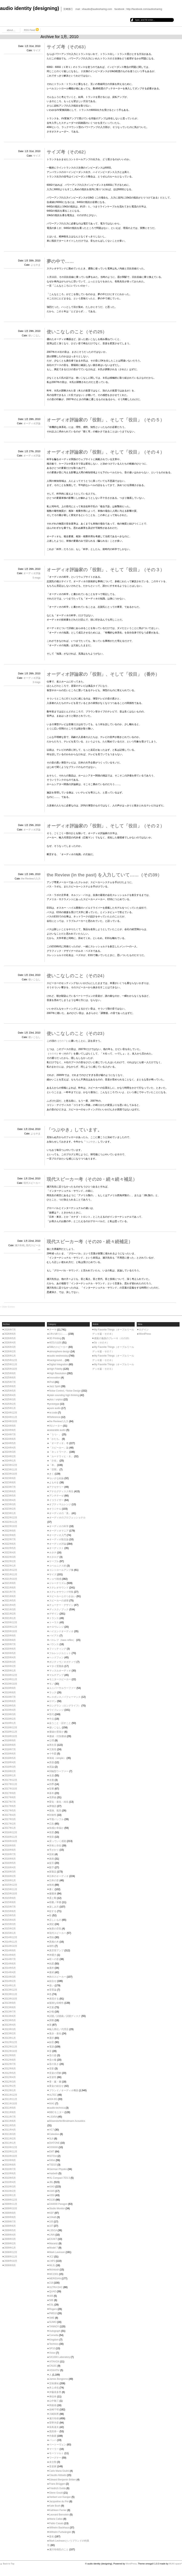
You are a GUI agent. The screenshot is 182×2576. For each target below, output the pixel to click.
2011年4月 (10, 2129)
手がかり (54, 1849)
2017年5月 (10, 1810)
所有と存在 (55, 1845)
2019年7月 (10, 1697)
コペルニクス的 (57, 1565)
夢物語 (52, 1806)
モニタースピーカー (60, 1679)
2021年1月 (10, 1618)
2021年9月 (10, 1583)
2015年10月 (10, 1893)
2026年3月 (10, 1347)
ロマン (52, 1701)
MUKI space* (175, 2563)
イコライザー (56, 1500)
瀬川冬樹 (19, 1245)
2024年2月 (10, 1456)
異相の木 (54, 1941)
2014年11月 (10, 1941)
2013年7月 (10, 2011)
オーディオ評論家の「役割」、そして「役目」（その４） (105, 452)
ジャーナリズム (57, 1583)
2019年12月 (10, 1675)
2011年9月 (10, 2107)
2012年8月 (10, 2059)
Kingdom (54, 2339)
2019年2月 (10, 1718)
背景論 (52, 1989)
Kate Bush (54, 2505)
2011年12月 (10, 2094)
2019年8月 (10, 1692)
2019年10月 (10, 1683)
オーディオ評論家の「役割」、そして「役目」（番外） (103, 674)
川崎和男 (54, 2414)
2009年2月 (10, 2243)
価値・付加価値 (57, 1736)
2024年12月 (10, 1412)
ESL (51, 2304)
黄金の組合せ (56, 2086)
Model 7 (53, 2247)
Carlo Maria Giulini (59, 2470)
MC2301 (53, 2274)
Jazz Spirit (54, 1386)
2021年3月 (10, 1609)
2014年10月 (10, 1946)
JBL (51, 2182)
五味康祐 (54, 2383)
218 (51, 2282)
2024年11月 (10, 1417)
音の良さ (54, 2064)
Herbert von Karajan (60, 2497)
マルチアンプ (56, 1675)
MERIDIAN (55, 2278)
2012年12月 (10, 2042)
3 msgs (36, 682)
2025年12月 (10, 1360)
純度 (51, 1963)
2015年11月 (10, 1889)
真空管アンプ (56, 1950)
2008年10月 (10, 2260)
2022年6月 (10, 1543)
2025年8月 (10, 1377)
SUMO (52, 2322)
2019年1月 (10, 1723)
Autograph (54, 2331)
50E (51, 2300)
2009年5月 (10, 2230)
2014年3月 (10, 1976)
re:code (53, 1412)
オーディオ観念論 (59, 1539)
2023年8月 (10, 1482)
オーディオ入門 (57, 1535)
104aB (52, 2217)
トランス (54, 1618)
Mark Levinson (57, 2252)
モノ (51, 1683)
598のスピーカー (58, 1347)
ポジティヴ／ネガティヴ (62, 1661)
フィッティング (57, 1648)
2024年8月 (10, 1430)
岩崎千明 (54, 2409)
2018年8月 (10, 1745)
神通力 (52, 1955)
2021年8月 (10, 1587)
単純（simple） (57, 1758)
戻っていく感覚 (57, 1841)
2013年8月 (10, 2007)
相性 (51, 1946)
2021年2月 (10, 1613)
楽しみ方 (54, 1906)
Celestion (54, 2134)
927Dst (53, 2156)
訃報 (51, 2011)
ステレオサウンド (59, 1587)
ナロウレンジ (56, 1626)
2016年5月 (10, 1863)
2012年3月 (10, 2081)
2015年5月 (10, 1915)
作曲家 (52, 2435)
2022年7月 (10, 1539)
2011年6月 (10, 2121)
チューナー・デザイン (61, 1605)
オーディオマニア (59, 1530)
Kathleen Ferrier (58, 2510)
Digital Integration (58, 1364)
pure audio (55, 1408)
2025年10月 (10, 1368)
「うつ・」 (55, 1434)
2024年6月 (10, 1439)
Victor (52, 2352)
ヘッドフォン (56, 1657)
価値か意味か (56, 1731)
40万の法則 (55, 1342)
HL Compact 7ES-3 (59, 2177)
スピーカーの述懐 (59, 1600)
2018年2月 (10, 1771)
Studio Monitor (57, 2208)
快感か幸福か (56, 1828)
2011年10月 (10, 2103)
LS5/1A (53, 2230)
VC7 (51, 2129)
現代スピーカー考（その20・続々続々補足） (92, 1179)
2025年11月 (10, 1364)
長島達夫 (54, 2427)
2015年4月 (10, 1919)
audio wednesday (58, 1355)
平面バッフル (56, 1819)
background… (56, 1360)
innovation (54, 1377)
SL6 (51, 2138)
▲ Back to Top (7, 2563)
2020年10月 (10, 1631)
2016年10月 (10, 1841)
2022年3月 (10, 1557)
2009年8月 (10, 2217)
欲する (52, 1911)
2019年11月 (10, 1679)
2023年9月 (10, 1478)
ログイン (144, 1329)
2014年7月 (10, 1959)
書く (51, 1889)
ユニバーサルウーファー (62, 1688)
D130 (52, 2199)
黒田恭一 (54, 2431)
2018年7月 (10, 1749)
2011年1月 (10, 2142)
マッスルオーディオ (60, 1670)
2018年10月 (10, 1736)
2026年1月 (10, 1355)
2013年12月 (10, 1989)
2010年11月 (10, 2151)
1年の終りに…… (58, 1333)
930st (52, 2160)
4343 (52, 2186)
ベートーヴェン (57, 2444)
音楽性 (52, 2077)
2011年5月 (10, 2125)
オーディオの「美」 (60, 1513)
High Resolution (57, 1373)
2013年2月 (10, 2033)
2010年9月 (10, 2160)
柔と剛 (52, 1898)
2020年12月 (10, 1622)
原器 (51, 1762)
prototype (54, 1404)
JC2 (51, 2256)
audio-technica (57, 2107)
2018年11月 (10, 1731)
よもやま (35, 264)
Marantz (53, 2243)
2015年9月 (10, 1898)
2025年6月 (10, 1386)
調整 (51, 2020)
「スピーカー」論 (59, 1447)
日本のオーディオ (59, 1876)
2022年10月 (10, 1526)
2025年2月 (10, 1404)
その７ (62, 1040)
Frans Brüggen (57, 2483)
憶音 (51, 1836)
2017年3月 (10, 1819)
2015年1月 (10, 1933)
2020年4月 (10, 1657)
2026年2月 (10, 1351)
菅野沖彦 (54, 2422)
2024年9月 (10, 1425)
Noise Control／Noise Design (65, 1390)
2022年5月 (10, 1548)
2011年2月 (10, 2138)
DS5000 (53, 2147)
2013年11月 (10, 1994)
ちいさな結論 (56, 1478)
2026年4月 (10, 1342)
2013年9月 (10, 2003)
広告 (51, 1823)
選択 (51, 2038)
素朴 (51, 1967)
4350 (52, 2195)
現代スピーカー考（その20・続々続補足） (90, 1241)
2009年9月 (10, 2213)
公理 (51, 1740)
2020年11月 (10, 1626)
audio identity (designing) (29, 8)
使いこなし (34, 335)
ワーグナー (55, 2457)
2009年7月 (10, 2221)
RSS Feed (31, 30)
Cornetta (53, 2335)
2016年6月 (10, 1858)
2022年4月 (10, 1552)
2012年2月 (10, 2086)
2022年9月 (10, 1530)
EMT (51, 2151)
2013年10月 (10, 1998)
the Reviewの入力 (30, 878)
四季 (51, 1784)
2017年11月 (10, 1784)
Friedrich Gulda (57, 2488)
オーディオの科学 (59, 1526)
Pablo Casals (56, 2523)
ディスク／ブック (59, 1609)
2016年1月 (10, 1880)
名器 (51, 1775)
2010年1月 (10, 2195)
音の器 (52, 2055)
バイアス (54, 1635)
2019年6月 (10, 1701)
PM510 (53, 2313)
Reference (54, 1417)
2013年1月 (10, 2038)
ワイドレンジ (56, 1709)
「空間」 (54, 1469)
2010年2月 (10, 2191)
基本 (51, 1793)
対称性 (52, 1815)
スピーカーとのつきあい (62, 1596)
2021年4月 (10, 1605)
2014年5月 (10, 1967)
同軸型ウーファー (59, 1771)
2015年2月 (10, 1928)
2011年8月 (10, 2112)
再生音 (52, 1745)
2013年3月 (10, 2029)
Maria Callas (56, 2518)
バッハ (52, 2440)
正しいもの (55, 1919)
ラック (52, 1692)
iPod (51, 1382)
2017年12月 (10, 1780)
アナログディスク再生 (61, 1491)
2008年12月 (10, 2252)
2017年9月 (10, 1793)
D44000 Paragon (58, 2204)
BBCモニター (56, 2112)
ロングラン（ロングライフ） (65, 1705)
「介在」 (54, 1460)
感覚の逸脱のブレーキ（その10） (112, 1338)
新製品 (52, 1871)
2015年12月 (10, 1884)
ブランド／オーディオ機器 (63, 2090)
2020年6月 (10, 1648)
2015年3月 (10, 1924)
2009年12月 (10, 2199)
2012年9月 (10, 2055)
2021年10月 (10, 1578)
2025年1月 (10, 1408)
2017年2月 (10, 1823)
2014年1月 (10, 1985)
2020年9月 (10, 1635)
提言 (51, 1863)
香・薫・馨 (55, 2081)
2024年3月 (10, 1452)
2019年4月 (10, 1709)
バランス (54, 1644)
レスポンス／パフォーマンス (65, 1697)
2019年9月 (10, 1688)
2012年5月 (10, 2073)
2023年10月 (10, 1473)
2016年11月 (10, 1836)
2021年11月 (10, 1574)
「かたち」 (55, 1439)
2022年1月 (10, 1565)
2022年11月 (10, 1522)
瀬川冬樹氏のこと (59, 2549)
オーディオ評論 (31, 423)
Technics (54, 2344)
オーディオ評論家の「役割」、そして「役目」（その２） (105, 825)
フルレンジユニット (60, 1653)
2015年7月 (10, 1906)
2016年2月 (10, 1876)
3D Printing (55, 1338)
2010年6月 (10, 2173)
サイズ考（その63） (67, 46)
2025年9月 (10, 1373)
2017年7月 (10, 1801)
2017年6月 (10, 1806)
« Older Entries (7, 1307)
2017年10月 (10, 1788)
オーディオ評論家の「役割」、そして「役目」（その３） (105, 569)
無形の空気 (55, 1928)
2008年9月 (10, 2265)
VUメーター (55, 1425)
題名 (51, 2536)
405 (51, 2296)
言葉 (51, 2007)
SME (51, 2317)
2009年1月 (10, 2247)
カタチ (52, 1552)
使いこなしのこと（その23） (77, 1033)
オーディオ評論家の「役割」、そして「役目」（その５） (105, 419)
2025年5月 (10, 1390)
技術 (51, 1854)
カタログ (54, 1557)
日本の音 (54, 1880)
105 (51, 2221)
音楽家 (52, 2466)
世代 (51, 1714)
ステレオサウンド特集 (61, 1591)
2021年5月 (10, 1600)
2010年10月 (10, 2156)
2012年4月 (10, 2077)
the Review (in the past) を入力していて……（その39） (104, 874)
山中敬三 (54, 2400)
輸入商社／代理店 (59, 2029)
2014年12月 (10, 1937)
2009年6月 (10, 2225)
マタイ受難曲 (56, 1666)
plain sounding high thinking (64, 1395)
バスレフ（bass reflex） (62, 1640)
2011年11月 (10, 2099)
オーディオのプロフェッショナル (67, 1517)
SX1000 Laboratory (59, 2357)
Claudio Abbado (57, 2475)
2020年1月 (10, 1670)
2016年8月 (10, 1849)
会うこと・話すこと (60, 1723)
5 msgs (36, 577)
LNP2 (52, 2260)
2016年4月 (10, 1867)
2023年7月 (10, 1487)
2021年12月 (10, 1570)
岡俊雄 (52, 2405)
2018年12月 (10, 1727)
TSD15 (53, 2164)
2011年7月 (10, 2116)
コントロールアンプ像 (61, 1570)
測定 (51, 1924)
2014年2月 (10, 1981)
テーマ (52, 1329)
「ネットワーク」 (59, 1452)
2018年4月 (10, 1762)
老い (51, 1985)
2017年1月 (10, 1828)
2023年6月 (10, 1491)
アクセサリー (56, 1487)
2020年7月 (10, 1644)
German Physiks (58, 2169)
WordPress (145, 1333)
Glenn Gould (56, 2492)
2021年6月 (10, 1596)
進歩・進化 (55, 2033)
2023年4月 (10, 1500)
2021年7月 (10, 1591)
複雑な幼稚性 (56, 2003)
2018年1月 (10, 1775)
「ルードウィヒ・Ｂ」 (61, 1456)
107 (51, 2225)
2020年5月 (10, 1653)
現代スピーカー (31, 1183)
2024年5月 (10, 1443)
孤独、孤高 (55, 1810)
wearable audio (57, 1430)
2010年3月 (10, 2186)
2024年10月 (10, 1421)
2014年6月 (10, 1963)
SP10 (52, 2348)
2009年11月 (10, 2204)
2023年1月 (10, 1513)
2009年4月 (10, 2234)
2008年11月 (10, 2256)
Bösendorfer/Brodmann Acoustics (67, 2121)
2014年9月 (10, 1950)
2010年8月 (10, 2164)
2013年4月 (10, 2024)
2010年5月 (10, 2177)
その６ (52, 1053)
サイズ (36, 50)
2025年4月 (10, 1395)
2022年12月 (10, 1517)
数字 (51, 1867)
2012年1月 (10, 2090)
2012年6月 (10, 2068)
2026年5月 (10, 1338)
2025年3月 (10, 1399)
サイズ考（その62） (67, 152)
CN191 (53, 2365)
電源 (51, 2046)
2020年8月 (10, 1640)
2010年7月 (10, 2169)
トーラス (54, 1622)
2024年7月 (10, 1434)
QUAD (52, 2291)
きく (51, 1473)
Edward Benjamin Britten (62, 2479)
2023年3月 (10, 1504)
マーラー (54, 2449)
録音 (51, 2042)
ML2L (52, 2265)
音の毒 (52, 2059)
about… (11, 30)
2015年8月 (10, 1902)
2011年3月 (10, 2134)
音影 (51, 2068)
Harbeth (53, 2173)
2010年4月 (10, 2182)
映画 (51, 1884)
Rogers (53, 2309)
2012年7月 (10, 2064)
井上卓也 (54, 2387)
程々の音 (54, 1959)
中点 (51, 1718)
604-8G (53, 2099)
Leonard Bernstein (59, 2514)
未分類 (52, 2462)
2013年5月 (10, 2020)
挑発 (51, 1858)
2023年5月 (10, 1495)
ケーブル (54, 1561)
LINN (52, 2234)
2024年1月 (10, 1460)
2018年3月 (10, 1766)
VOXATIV (54, 2370)
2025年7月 (10, 1382)
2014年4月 (10, 1972)
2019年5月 (10, 1705)
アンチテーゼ (56, 1495)
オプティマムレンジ (60, 1504)
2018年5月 (10, 1758)
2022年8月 (10, 1535)
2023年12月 (10, 1465)
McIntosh (54, 2269)
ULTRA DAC (55, 2287)
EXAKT (53, 2239)
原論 (51, 1766)
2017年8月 (10, 1797)
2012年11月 (10, 2046)
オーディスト (56, 1548)
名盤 (51, 1780)
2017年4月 (10, 1815)
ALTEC (53, 2094)
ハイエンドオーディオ (61, 1631)
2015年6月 (10, 1911)
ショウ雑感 (55, 1578)
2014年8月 (10, 1955)
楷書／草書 (55, 1902)
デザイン (54, 1613)
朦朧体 (52, 1893)
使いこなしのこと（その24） (77, 975)
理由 (51, 1937)
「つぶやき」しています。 (74, 1129)
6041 (52, 2103)
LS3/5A (53, 2116)
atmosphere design (59, 1351)
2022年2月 (10, 1561)
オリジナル (55, 1508)
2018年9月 (10, 1740)
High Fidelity (55, 1368)
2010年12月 (10, 2147)
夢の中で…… (60, 261)
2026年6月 (10, 1333)
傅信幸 (52, 2396)
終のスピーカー (57, 1976)
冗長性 (52, 1749)
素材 (51, 1972)
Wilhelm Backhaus (59, 2527)
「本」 (52, 1465)
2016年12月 (10, 1832)
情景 (51, 1832)
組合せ (52, 1981)
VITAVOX (54, 2361)
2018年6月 (10, 1753)
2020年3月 (10, 1661)
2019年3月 (10, 1714)
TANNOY (54, 2326)
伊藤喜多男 (55, 2392)
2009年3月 (10, 2239)
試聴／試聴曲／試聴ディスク (65, 2016)
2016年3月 (10, 1871)
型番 (51, 1788)
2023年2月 (10, 1508)
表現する (54, 1998)
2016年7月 (10, 1854)
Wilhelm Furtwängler (60, 2532)
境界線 (52, 1797)
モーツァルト (56, 2453)
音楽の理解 (55, 2073)
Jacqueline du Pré (59, 2501)
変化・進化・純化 (59, 1801)
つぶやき (90, 1141)
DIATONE (54, 2142)
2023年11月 (10, 1469)
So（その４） (101, 1342)
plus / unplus (56, 1399)
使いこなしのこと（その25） (77, 331)
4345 (52, 2191)
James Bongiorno (58, 2379)
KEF (51, 2213)
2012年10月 (10, 2051)
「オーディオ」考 (59, 1443)
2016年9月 (10, 1845)
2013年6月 (10, 2016)
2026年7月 (10, 1329)
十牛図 (52, 1753)
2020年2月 (10, 1666)
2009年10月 (10, 2208)
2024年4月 (10, 1447)
